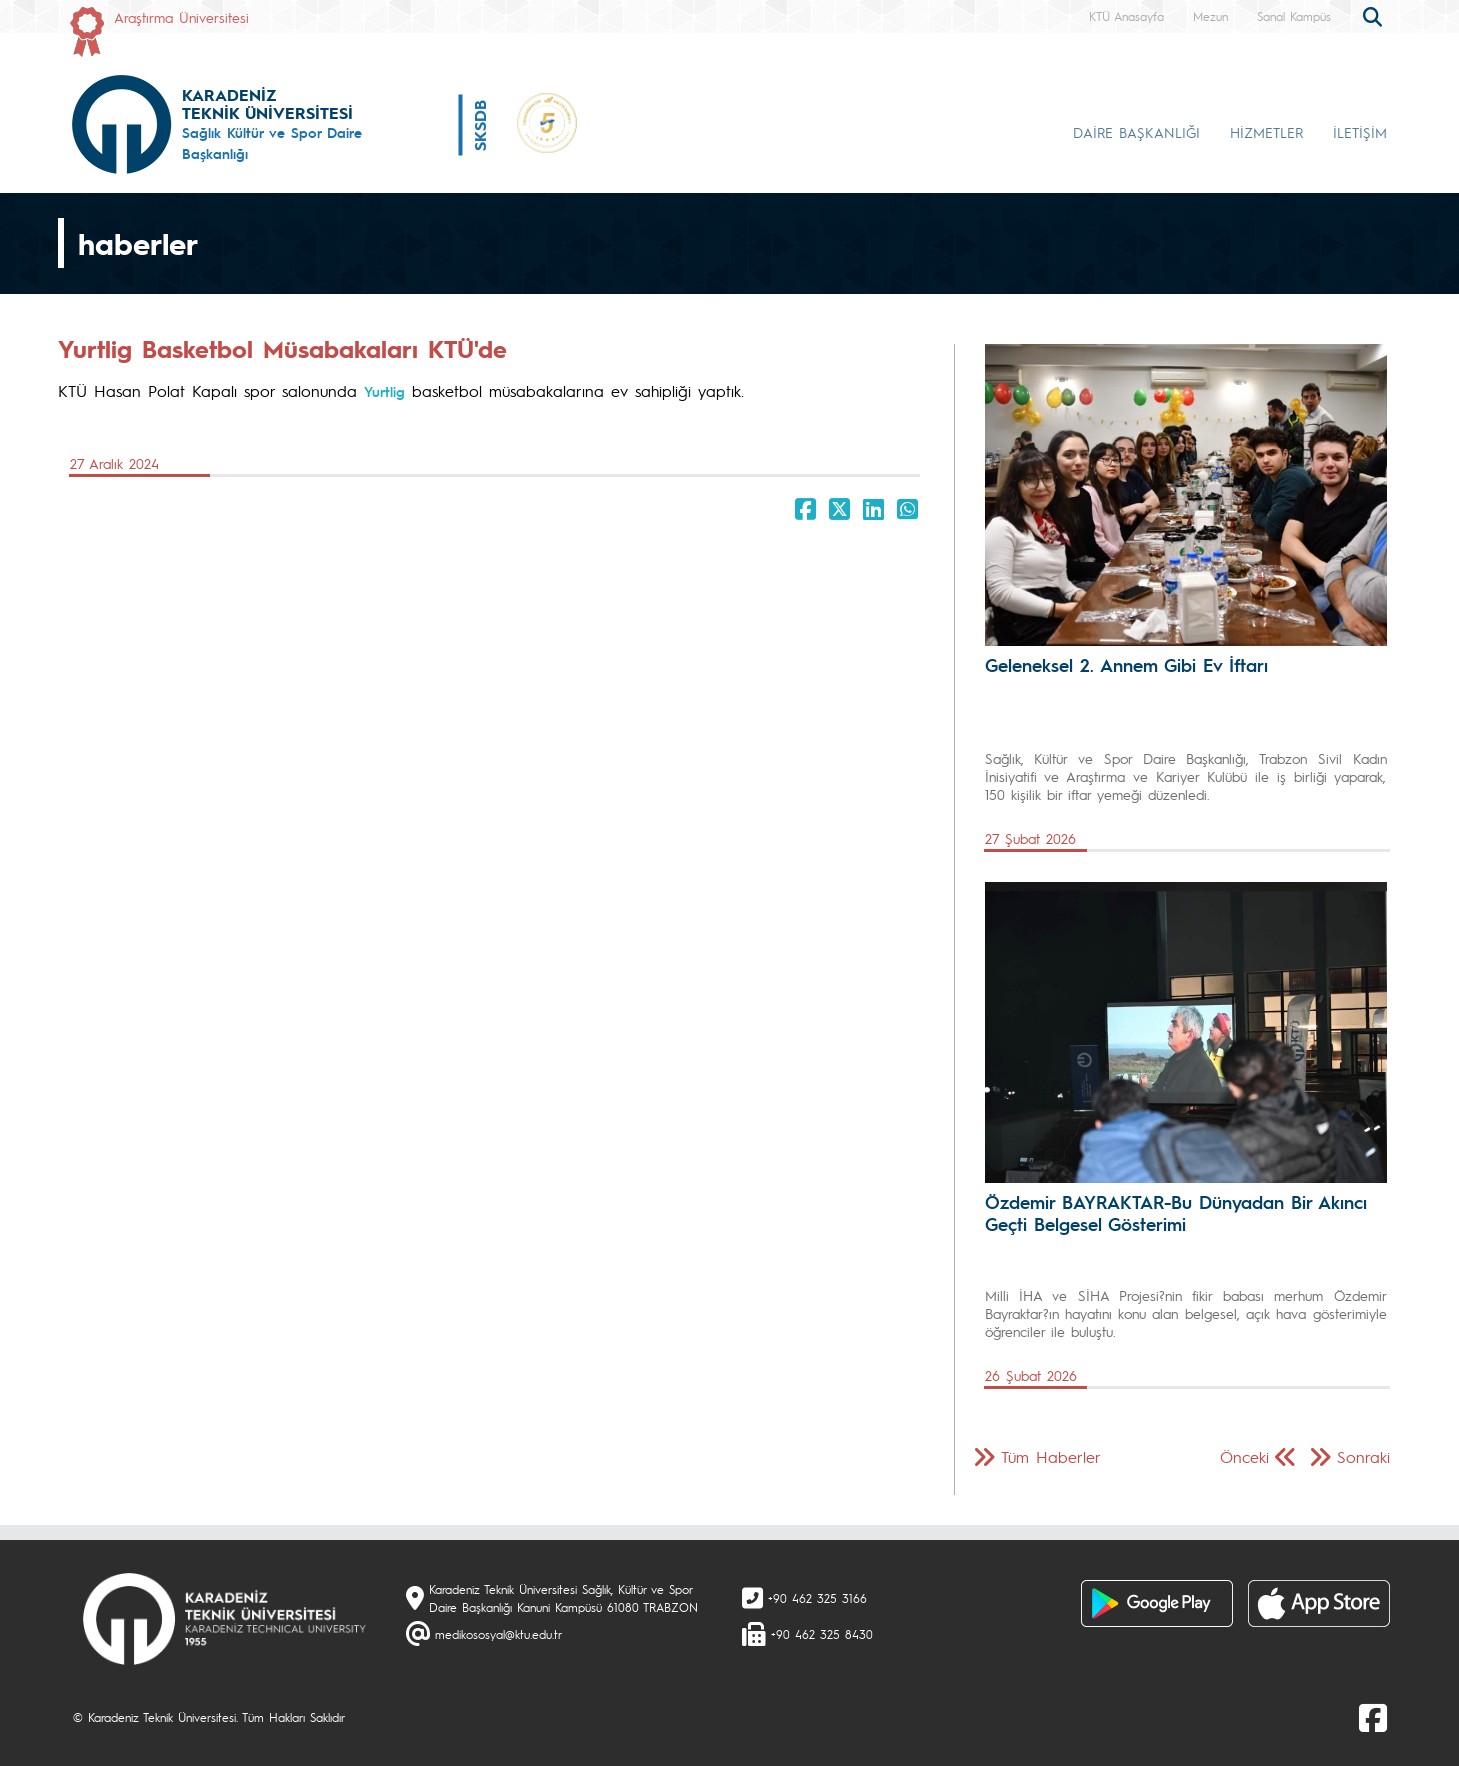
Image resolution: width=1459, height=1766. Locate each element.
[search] (1375, 15)
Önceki (1244, 1456)
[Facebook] (1373, 1717)
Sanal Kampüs (1294, 16)
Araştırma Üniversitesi (181, 17)
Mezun (1210, 16)
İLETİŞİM (1360, 132)
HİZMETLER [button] (1266, 132)
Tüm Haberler (1051, 1456)
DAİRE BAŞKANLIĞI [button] (1136, 132)
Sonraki (1363, 1456)
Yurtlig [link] (384, 391)
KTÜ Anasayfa (1126, 16)
